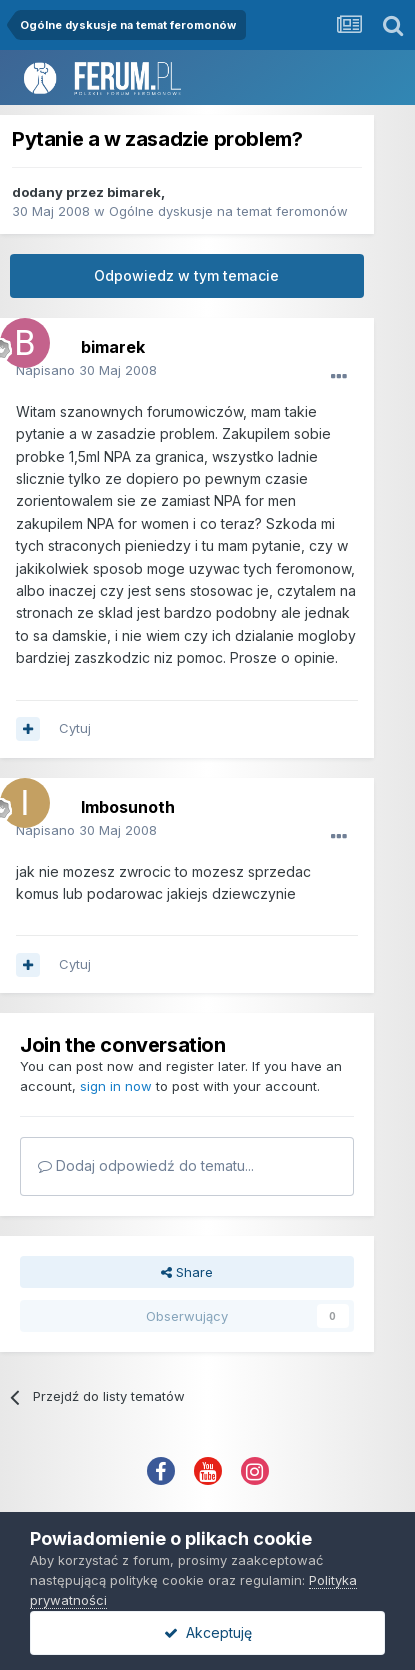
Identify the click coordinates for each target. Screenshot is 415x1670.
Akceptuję (208, 1632)
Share (187, 1272)
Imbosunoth (128, 807)
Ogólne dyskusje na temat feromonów (228, 211)
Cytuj (75, 728)
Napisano (86, 370)
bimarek (134, 192)
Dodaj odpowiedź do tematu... (146, 1165)
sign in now (116, 1086)
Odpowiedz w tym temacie (186, 275)
